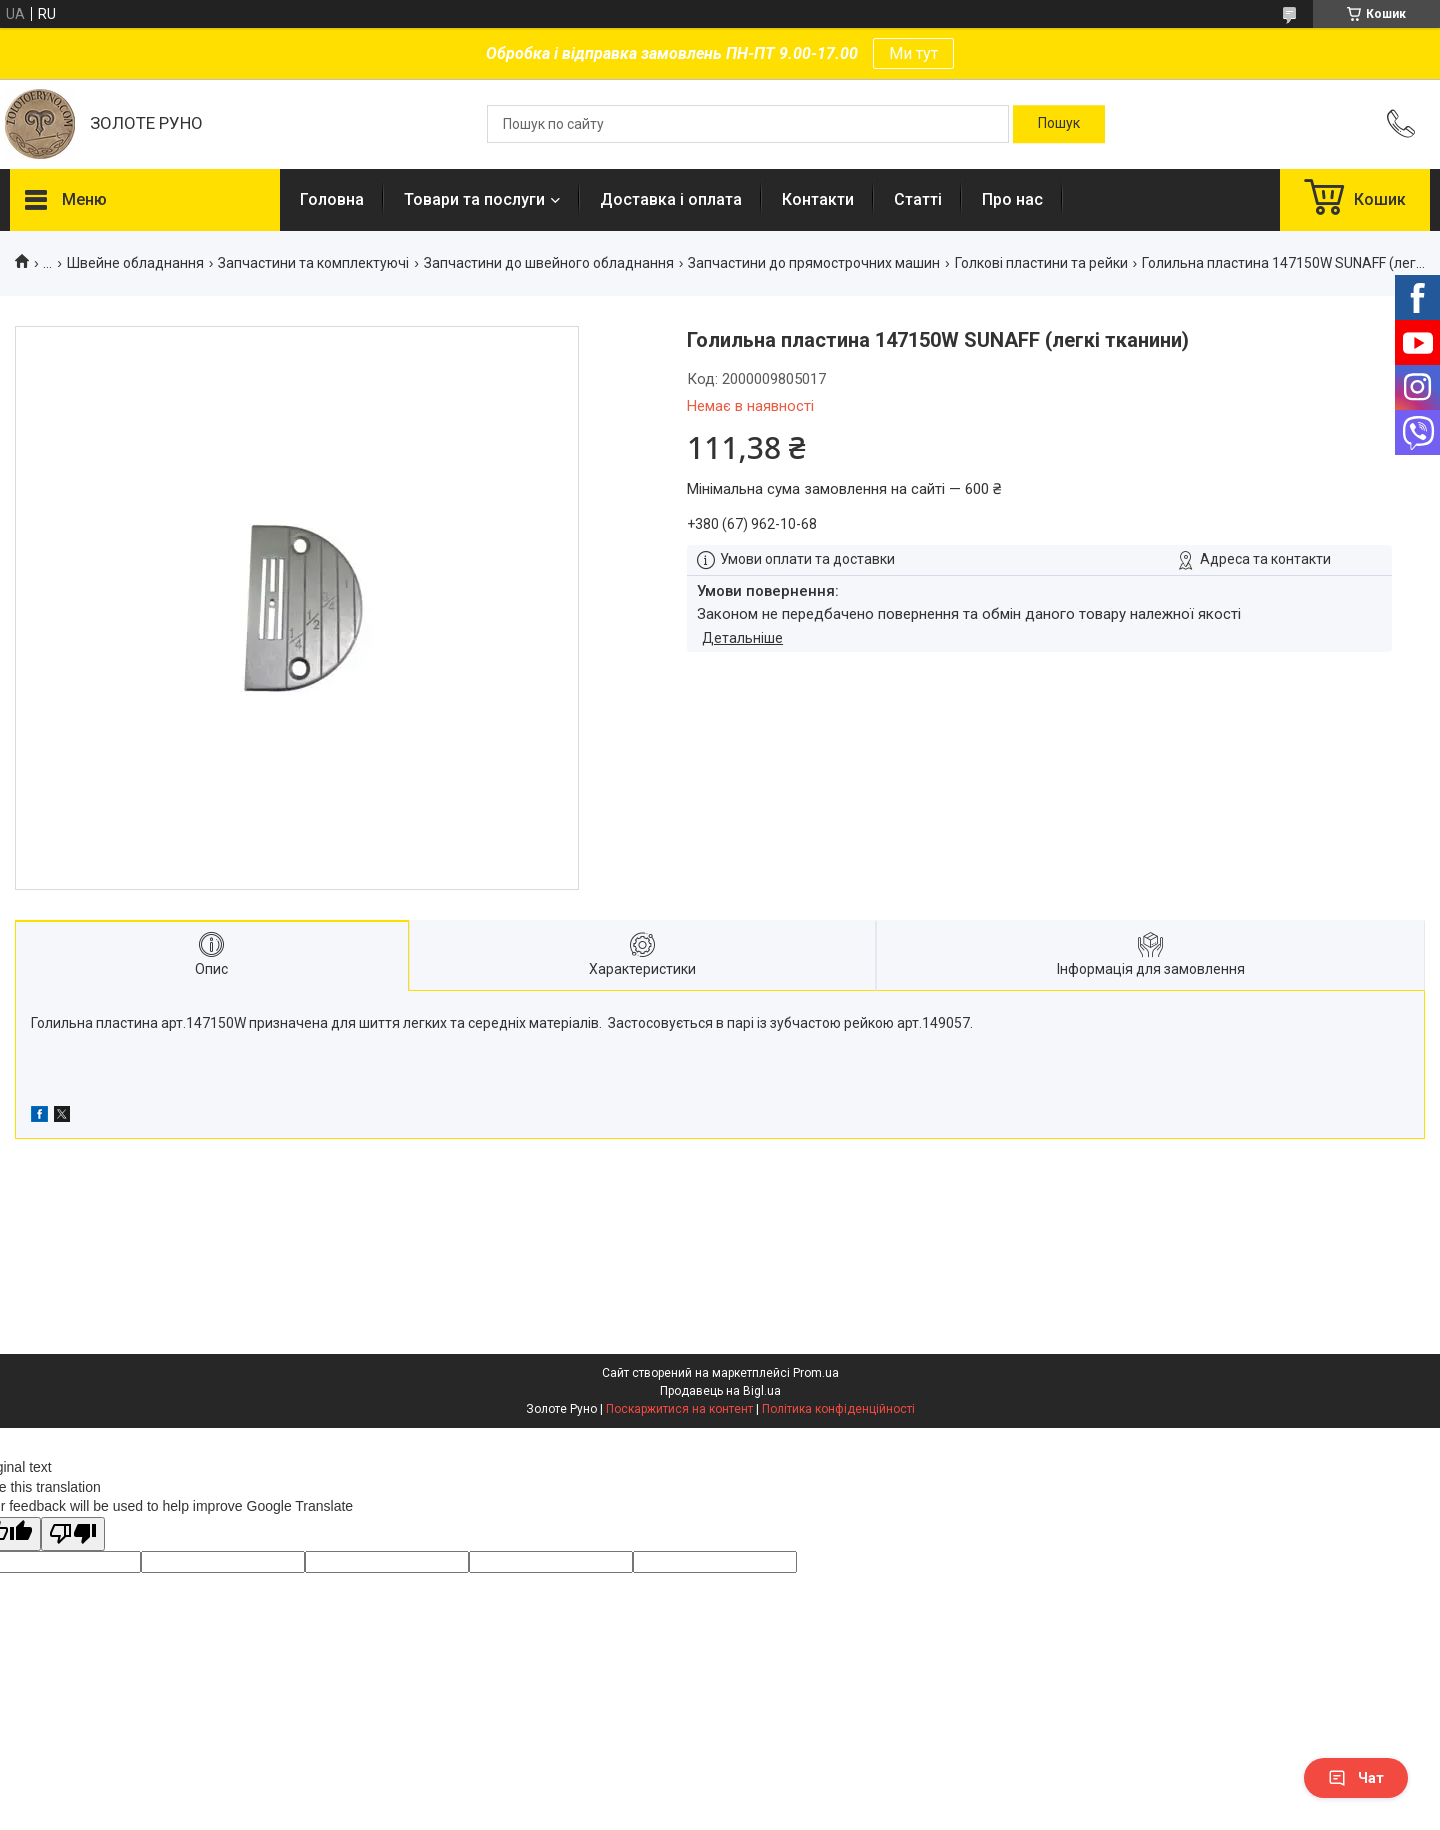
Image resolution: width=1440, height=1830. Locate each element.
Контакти (818, 199)
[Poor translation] (73, 1534)
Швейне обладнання (135, 263)
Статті (918, 199)
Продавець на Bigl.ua (720, 1391)
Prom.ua (816, 1373)
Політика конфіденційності (838, 1409)
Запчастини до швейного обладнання (549, 263)
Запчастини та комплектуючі (313, 263)
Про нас (1012, 199)
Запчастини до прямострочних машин (814, 263)
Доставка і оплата (671, 199)
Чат (1356, 1778)
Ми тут (913, 53)
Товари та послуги (474, 199)
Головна (332, 199)
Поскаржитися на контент (679, 1409)
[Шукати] (1059, 124)
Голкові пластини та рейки (1041, 263)
